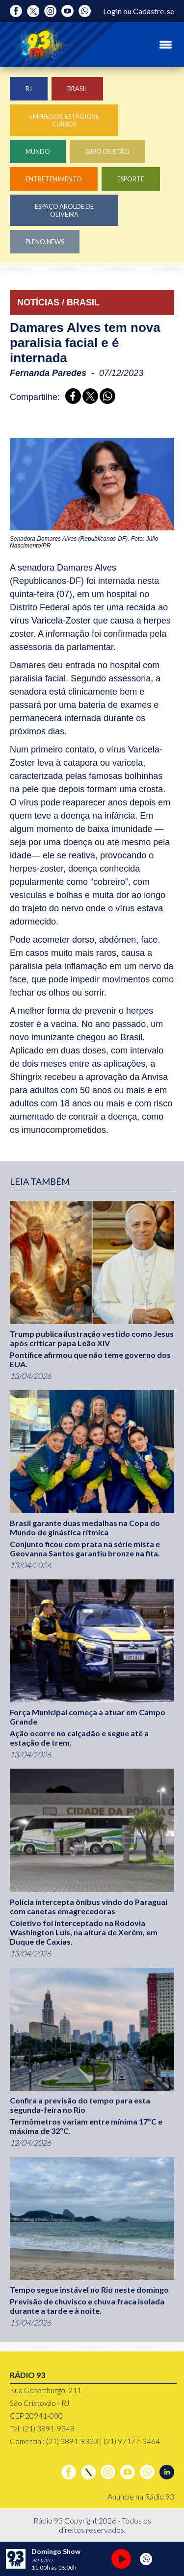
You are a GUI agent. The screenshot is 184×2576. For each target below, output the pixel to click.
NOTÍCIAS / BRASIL (58, 302)
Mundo (38, 151)
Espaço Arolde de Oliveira (64, 210)
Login (112, 11)
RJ (29, 89)
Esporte (130, 179)
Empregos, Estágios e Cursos (64, 120)
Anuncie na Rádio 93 (140, 2496)
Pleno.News (45, 242)
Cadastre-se (153, 11)
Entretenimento (54, 179)
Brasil (77, 89)
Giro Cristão (107, 151)
